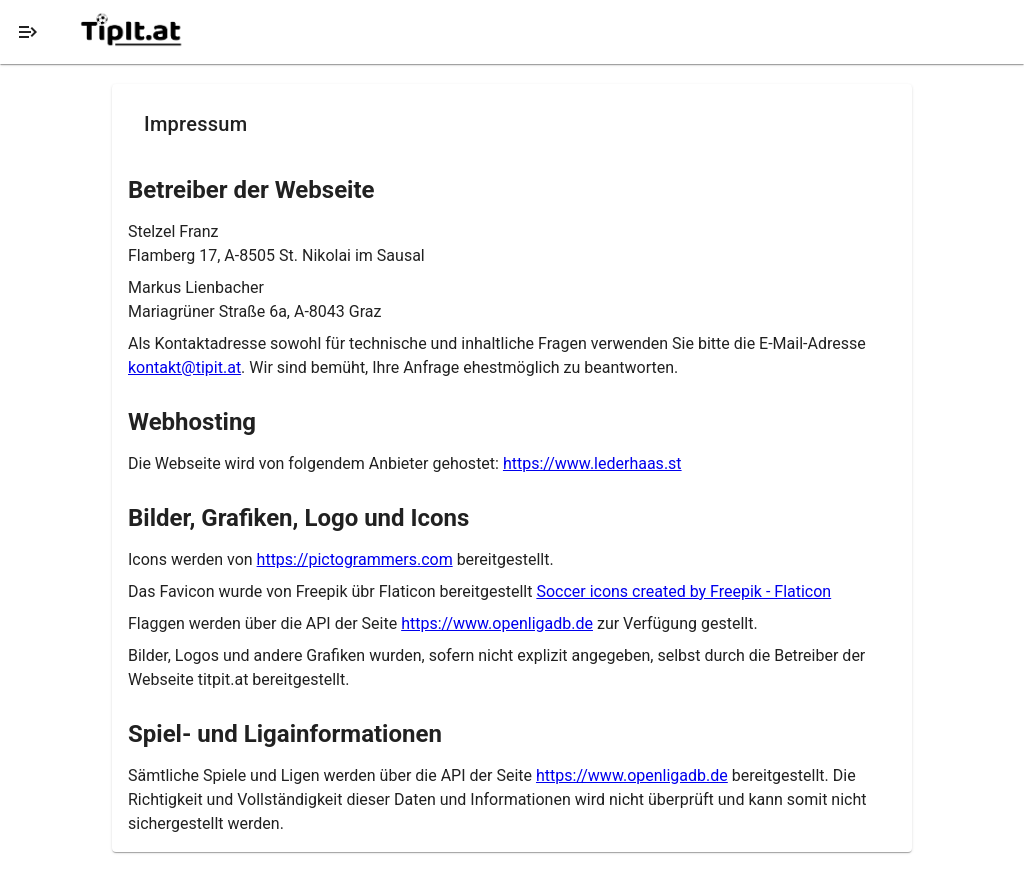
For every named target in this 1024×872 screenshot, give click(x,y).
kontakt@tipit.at (184, 367)
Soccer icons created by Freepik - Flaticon (683, 591)
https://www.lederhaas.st (592, 463)
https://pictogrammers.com (355, 559)
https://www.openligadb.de (497, 623)
